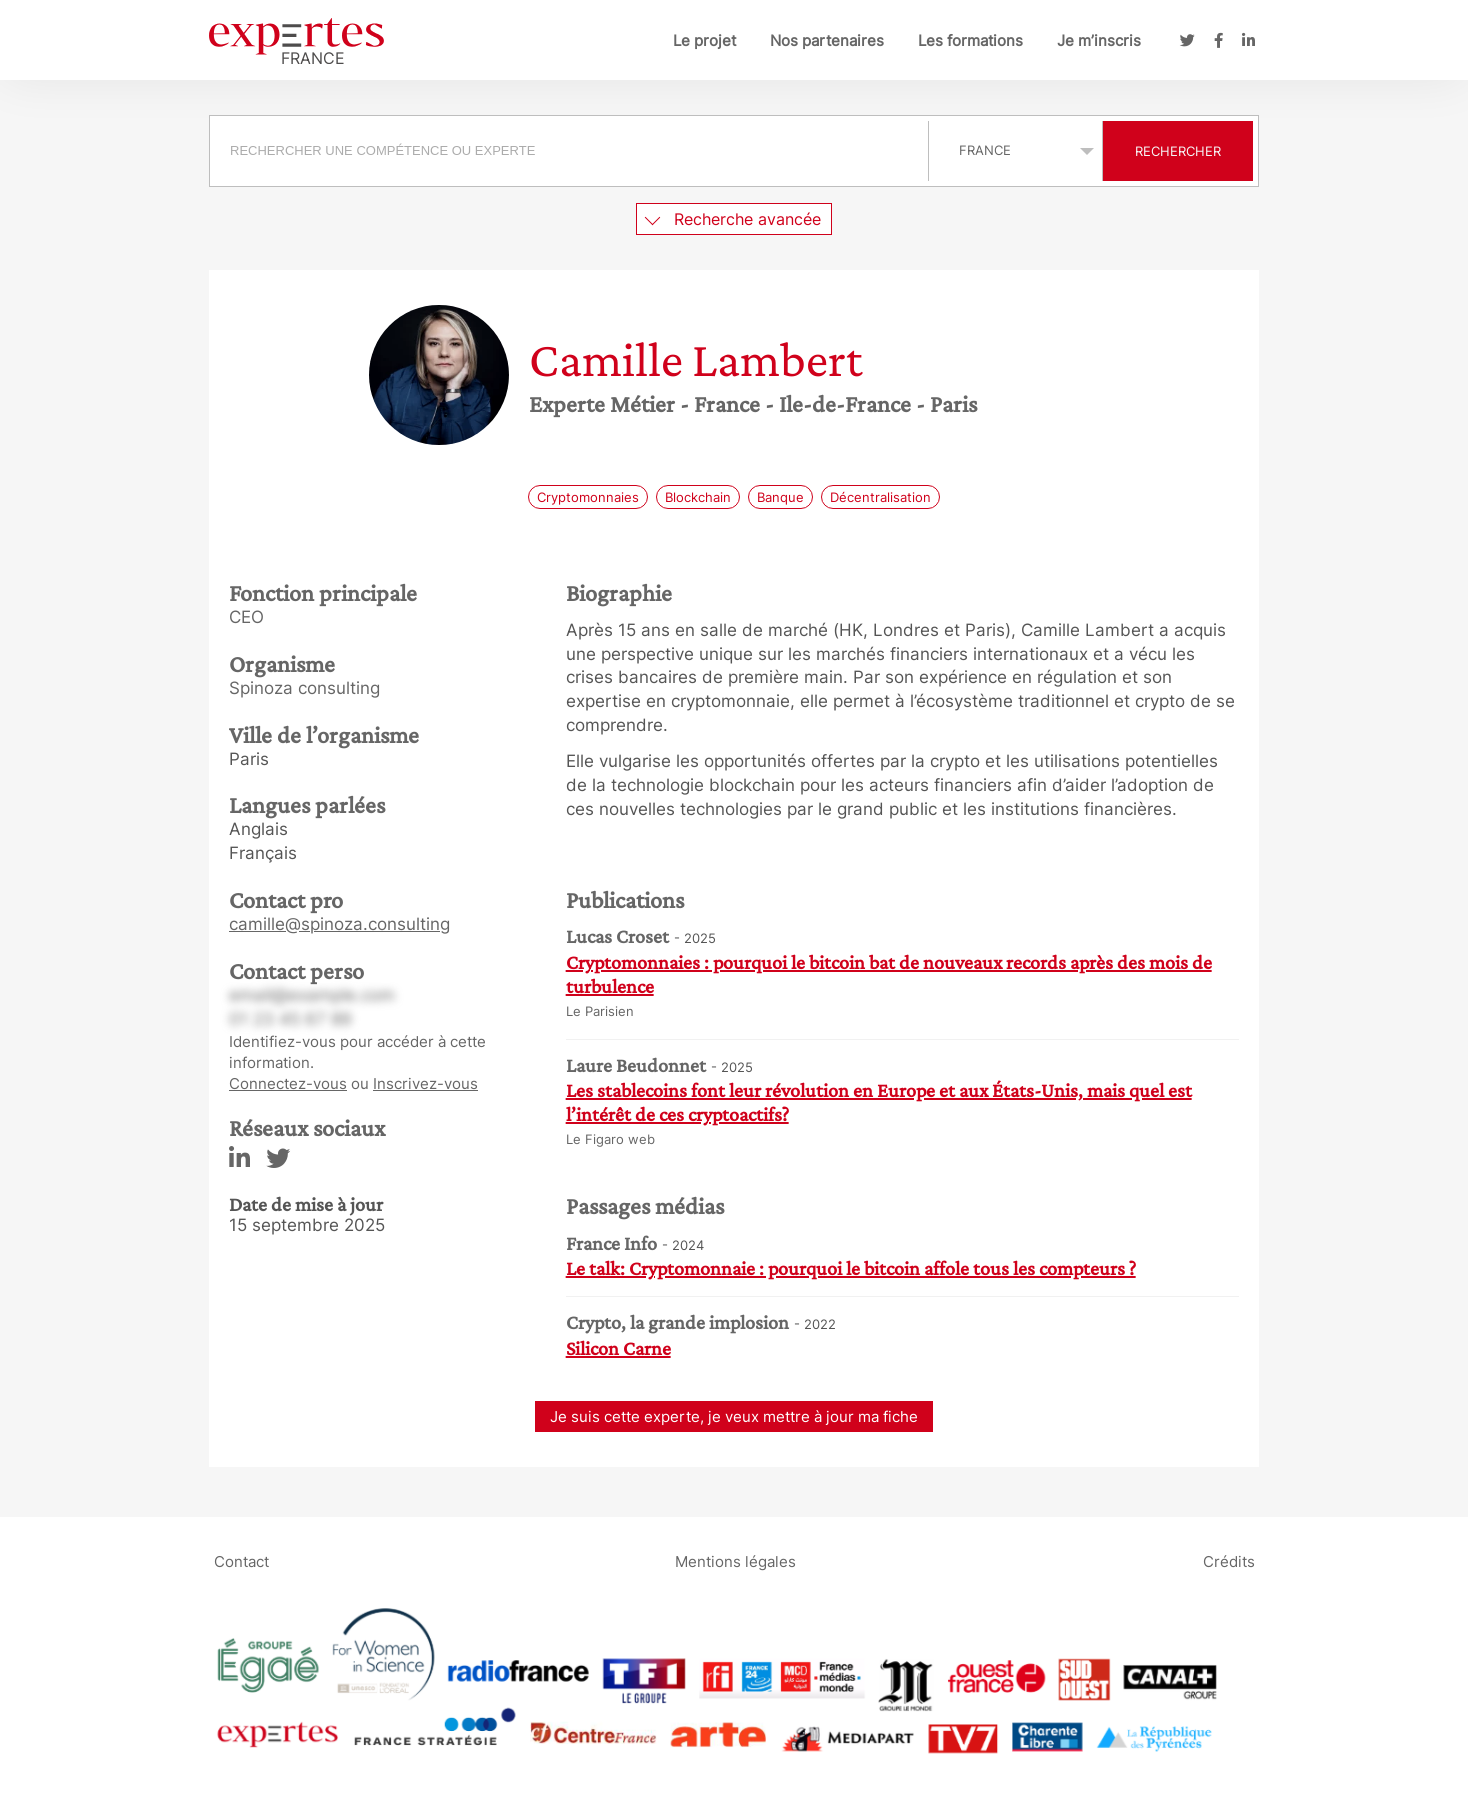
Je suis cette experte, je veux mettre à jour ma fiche (734, 1416)
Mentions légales (735, 1561)
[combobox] (571, 151)
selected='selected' (1015, 150)
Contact (241, 1561)
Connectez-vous (288, 1083)
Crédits (1229, 1561)
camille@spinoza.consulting (339, 924)
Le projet (704, 40)
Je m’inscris (1099, 40)
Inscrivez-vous (425, 1083)
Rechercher (1178, 151)
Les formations (970, 40)
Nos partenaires (827, 40)
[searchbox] (569, 151)
